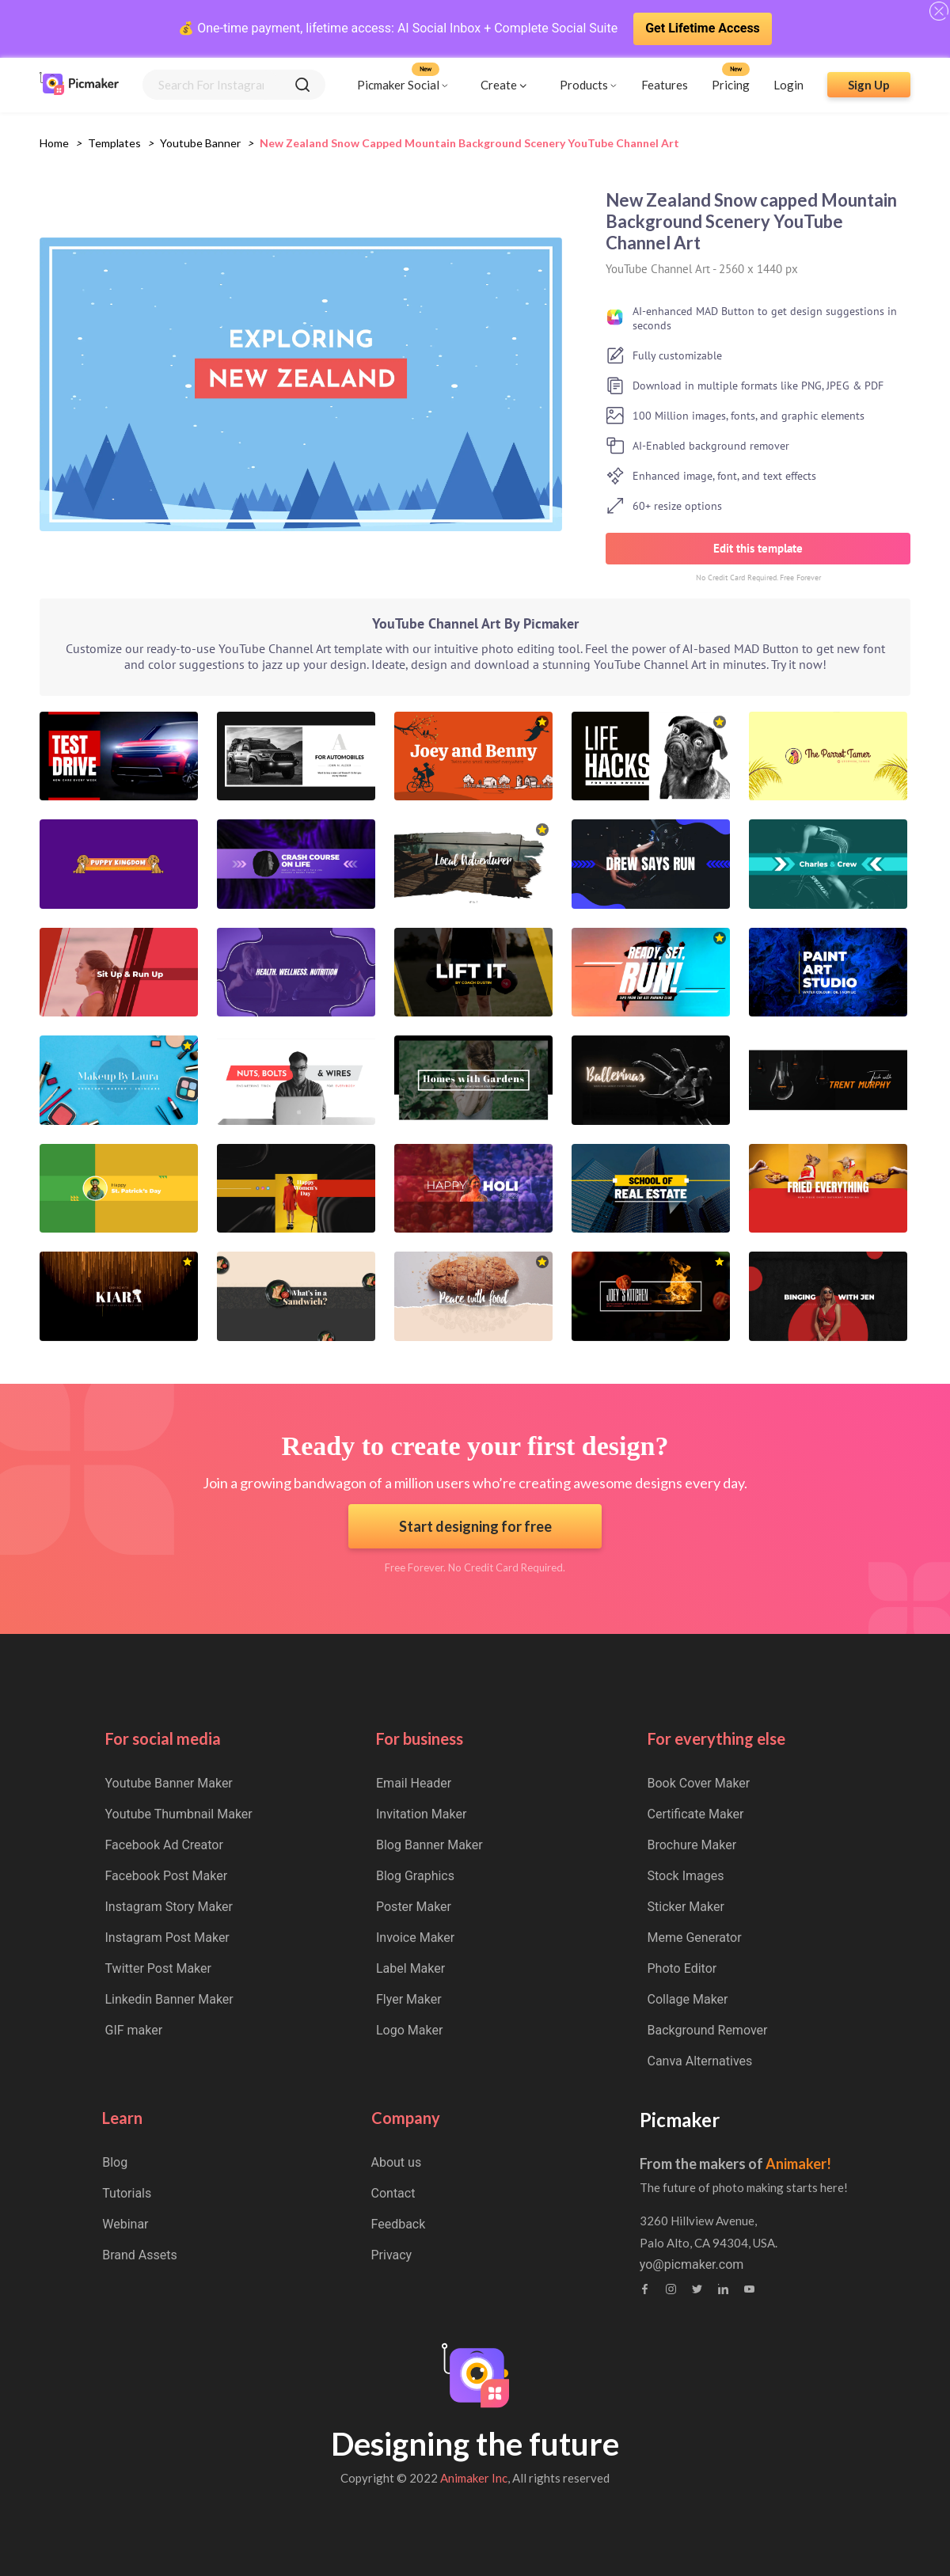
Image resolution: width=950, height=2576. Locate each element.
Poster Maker (413, 1906)
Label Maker (410, 1968)
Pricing (731, 85)
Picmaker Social (398, 85)
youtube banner (200, 143)
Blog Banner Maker (429, 1844)
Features (664, 85)
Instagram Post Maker (167, 1937)
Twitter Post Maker (158, 1968)
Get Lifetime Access (702, 28)
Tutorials (126, 2193)
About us (396, 2162)
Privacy (391, 2255)
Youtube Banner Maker (169, 1783)
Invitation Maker (421, 1814)
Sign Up (869, 85)
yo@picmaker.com (692, 2265)
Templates (114, 143)
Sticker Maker (686, 1906)
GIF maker (134, 2030)
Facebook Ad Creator (164, 1844)
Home (54, 143)
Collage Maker (688, 1999)
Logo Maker (409, 2030)
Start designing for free (475, 1526)
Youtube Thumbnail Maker (179, 1814)
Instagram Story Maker (169, 1906)
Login (788, 85)
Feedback (398, 2224)
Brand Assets (139, 2255)
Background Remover (708, 2030)
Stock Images (686, 1875)
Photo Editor (682, 1968)
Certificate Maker (696, 1814)
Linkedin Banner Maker (169, 1999)
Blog (114, 2162)
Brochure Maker (692, 1844)
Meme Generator (695, 1937)
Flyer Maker (409, 1999)
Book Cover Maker (699, 1783)
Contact (393, 2193)
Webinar (125, 2224)
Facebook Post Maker (166, 1875)
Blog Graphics (415, 1875)
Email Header (413, 1783)
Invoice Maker (415, 1937)
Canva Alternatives (700, 2061)
